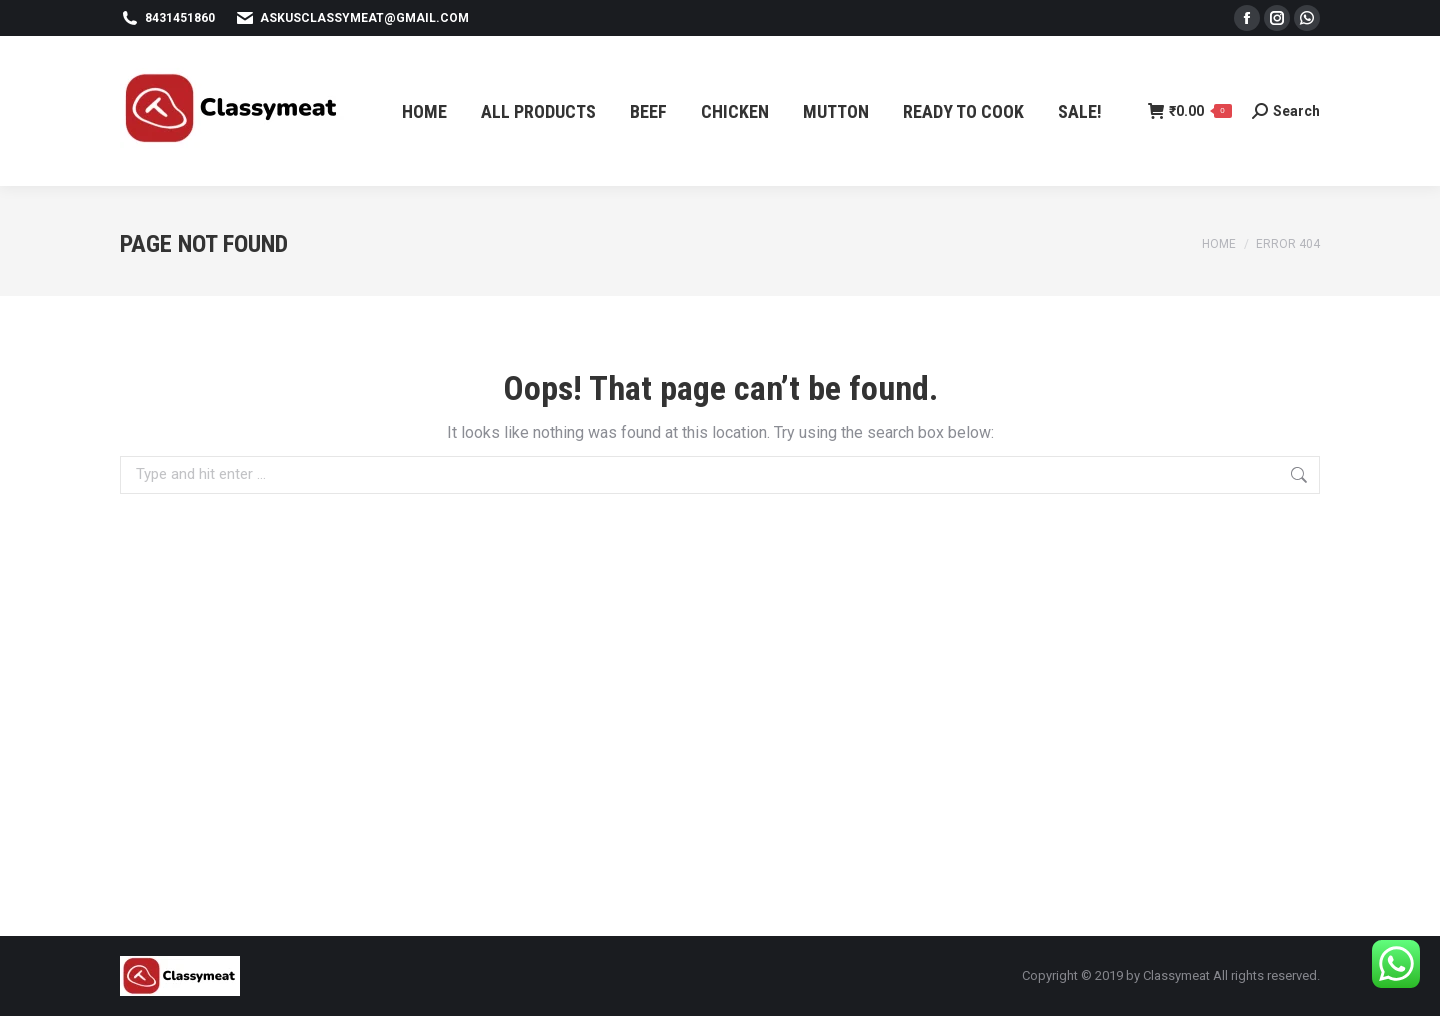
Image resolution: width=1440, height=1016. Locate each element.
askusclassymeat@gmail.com (352, 18)
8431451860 (167, 18)
